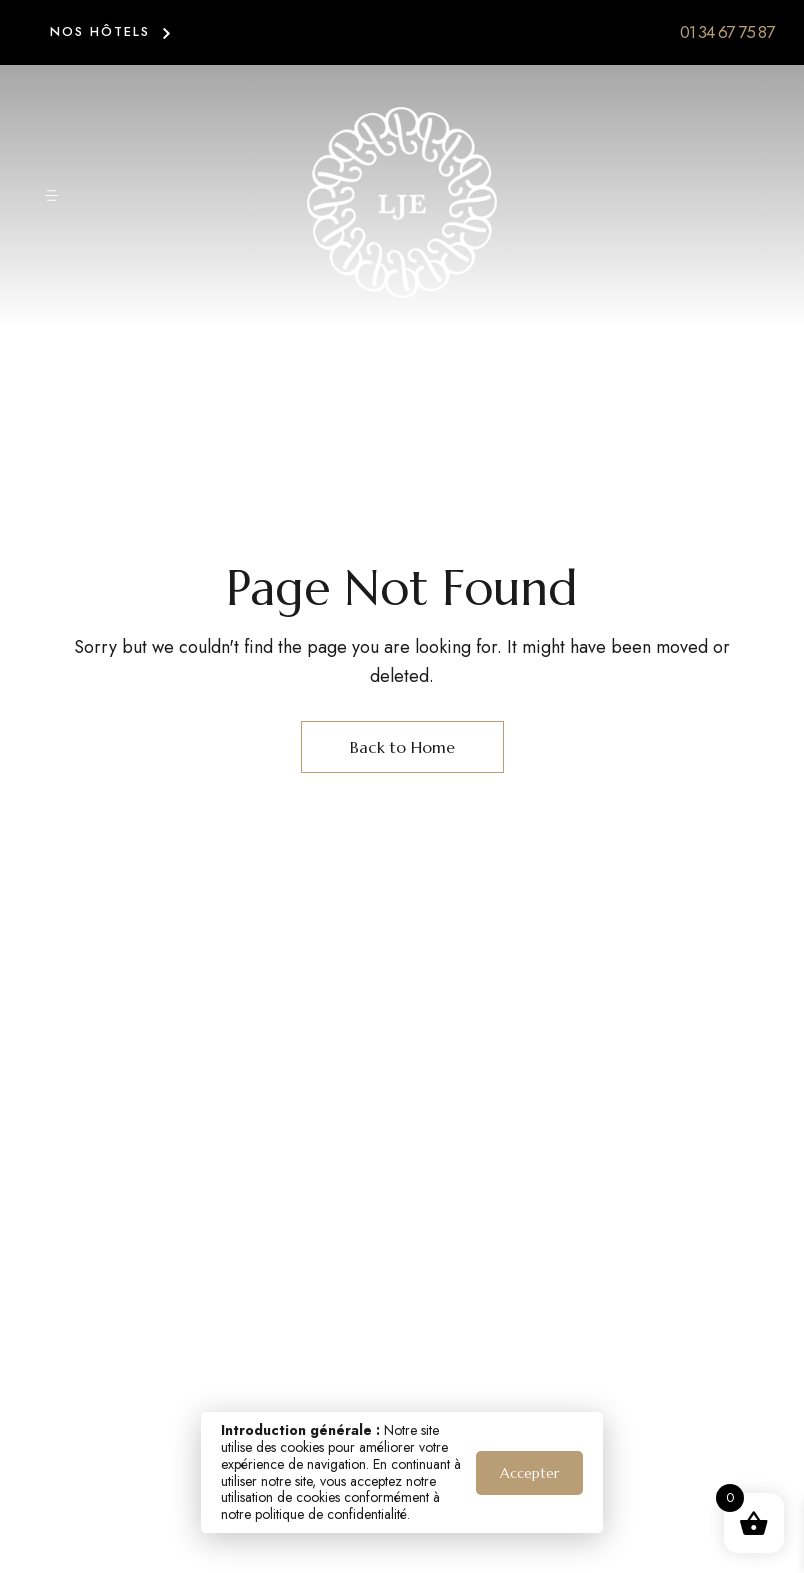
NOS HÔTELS (100, 31)
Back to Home (402, 747)
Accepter (529, 1473)
